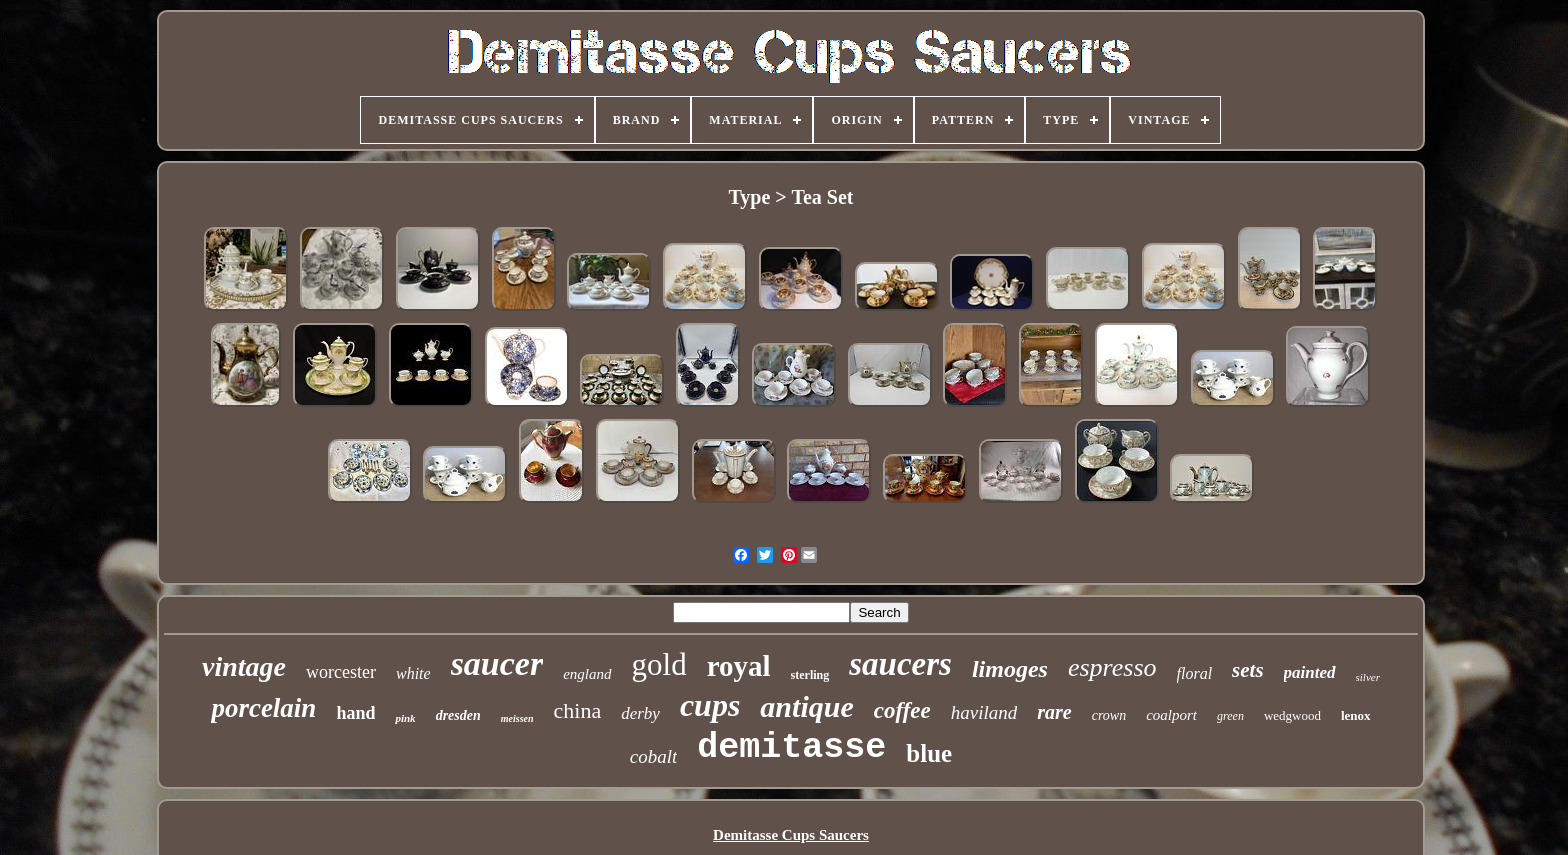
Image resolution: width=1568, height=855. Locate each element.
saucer (497, 663)
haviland (984, 712)
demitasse (791, 748)
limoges (1010, 669)
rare (1054, 712)
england (587, 674)
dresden (458, 715)
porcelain (263, 708)
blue (929, 753)
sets (1248, 670)
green (1230, 716)
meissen (517, 718)
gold (659, 664)
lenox (1356, 715)
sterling (810, 675)
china (578, 710)
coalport (1171, 715)
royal (739, 666)
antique (806, 706)
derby (640, 713)
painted (1310, 672)
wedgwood (1292, 715)
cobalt (654, 756)
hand (355, 713)
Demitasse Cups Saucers (791, 835)
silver (1368, 677)
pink (405, 718)
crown (1109, 715)
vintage (244, 666)
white (413, 673)
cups (710, 705)
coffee (902, 710)
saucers (900, 664)
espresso (1112, 667)
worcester (341, 672)
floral (1195, 673)
